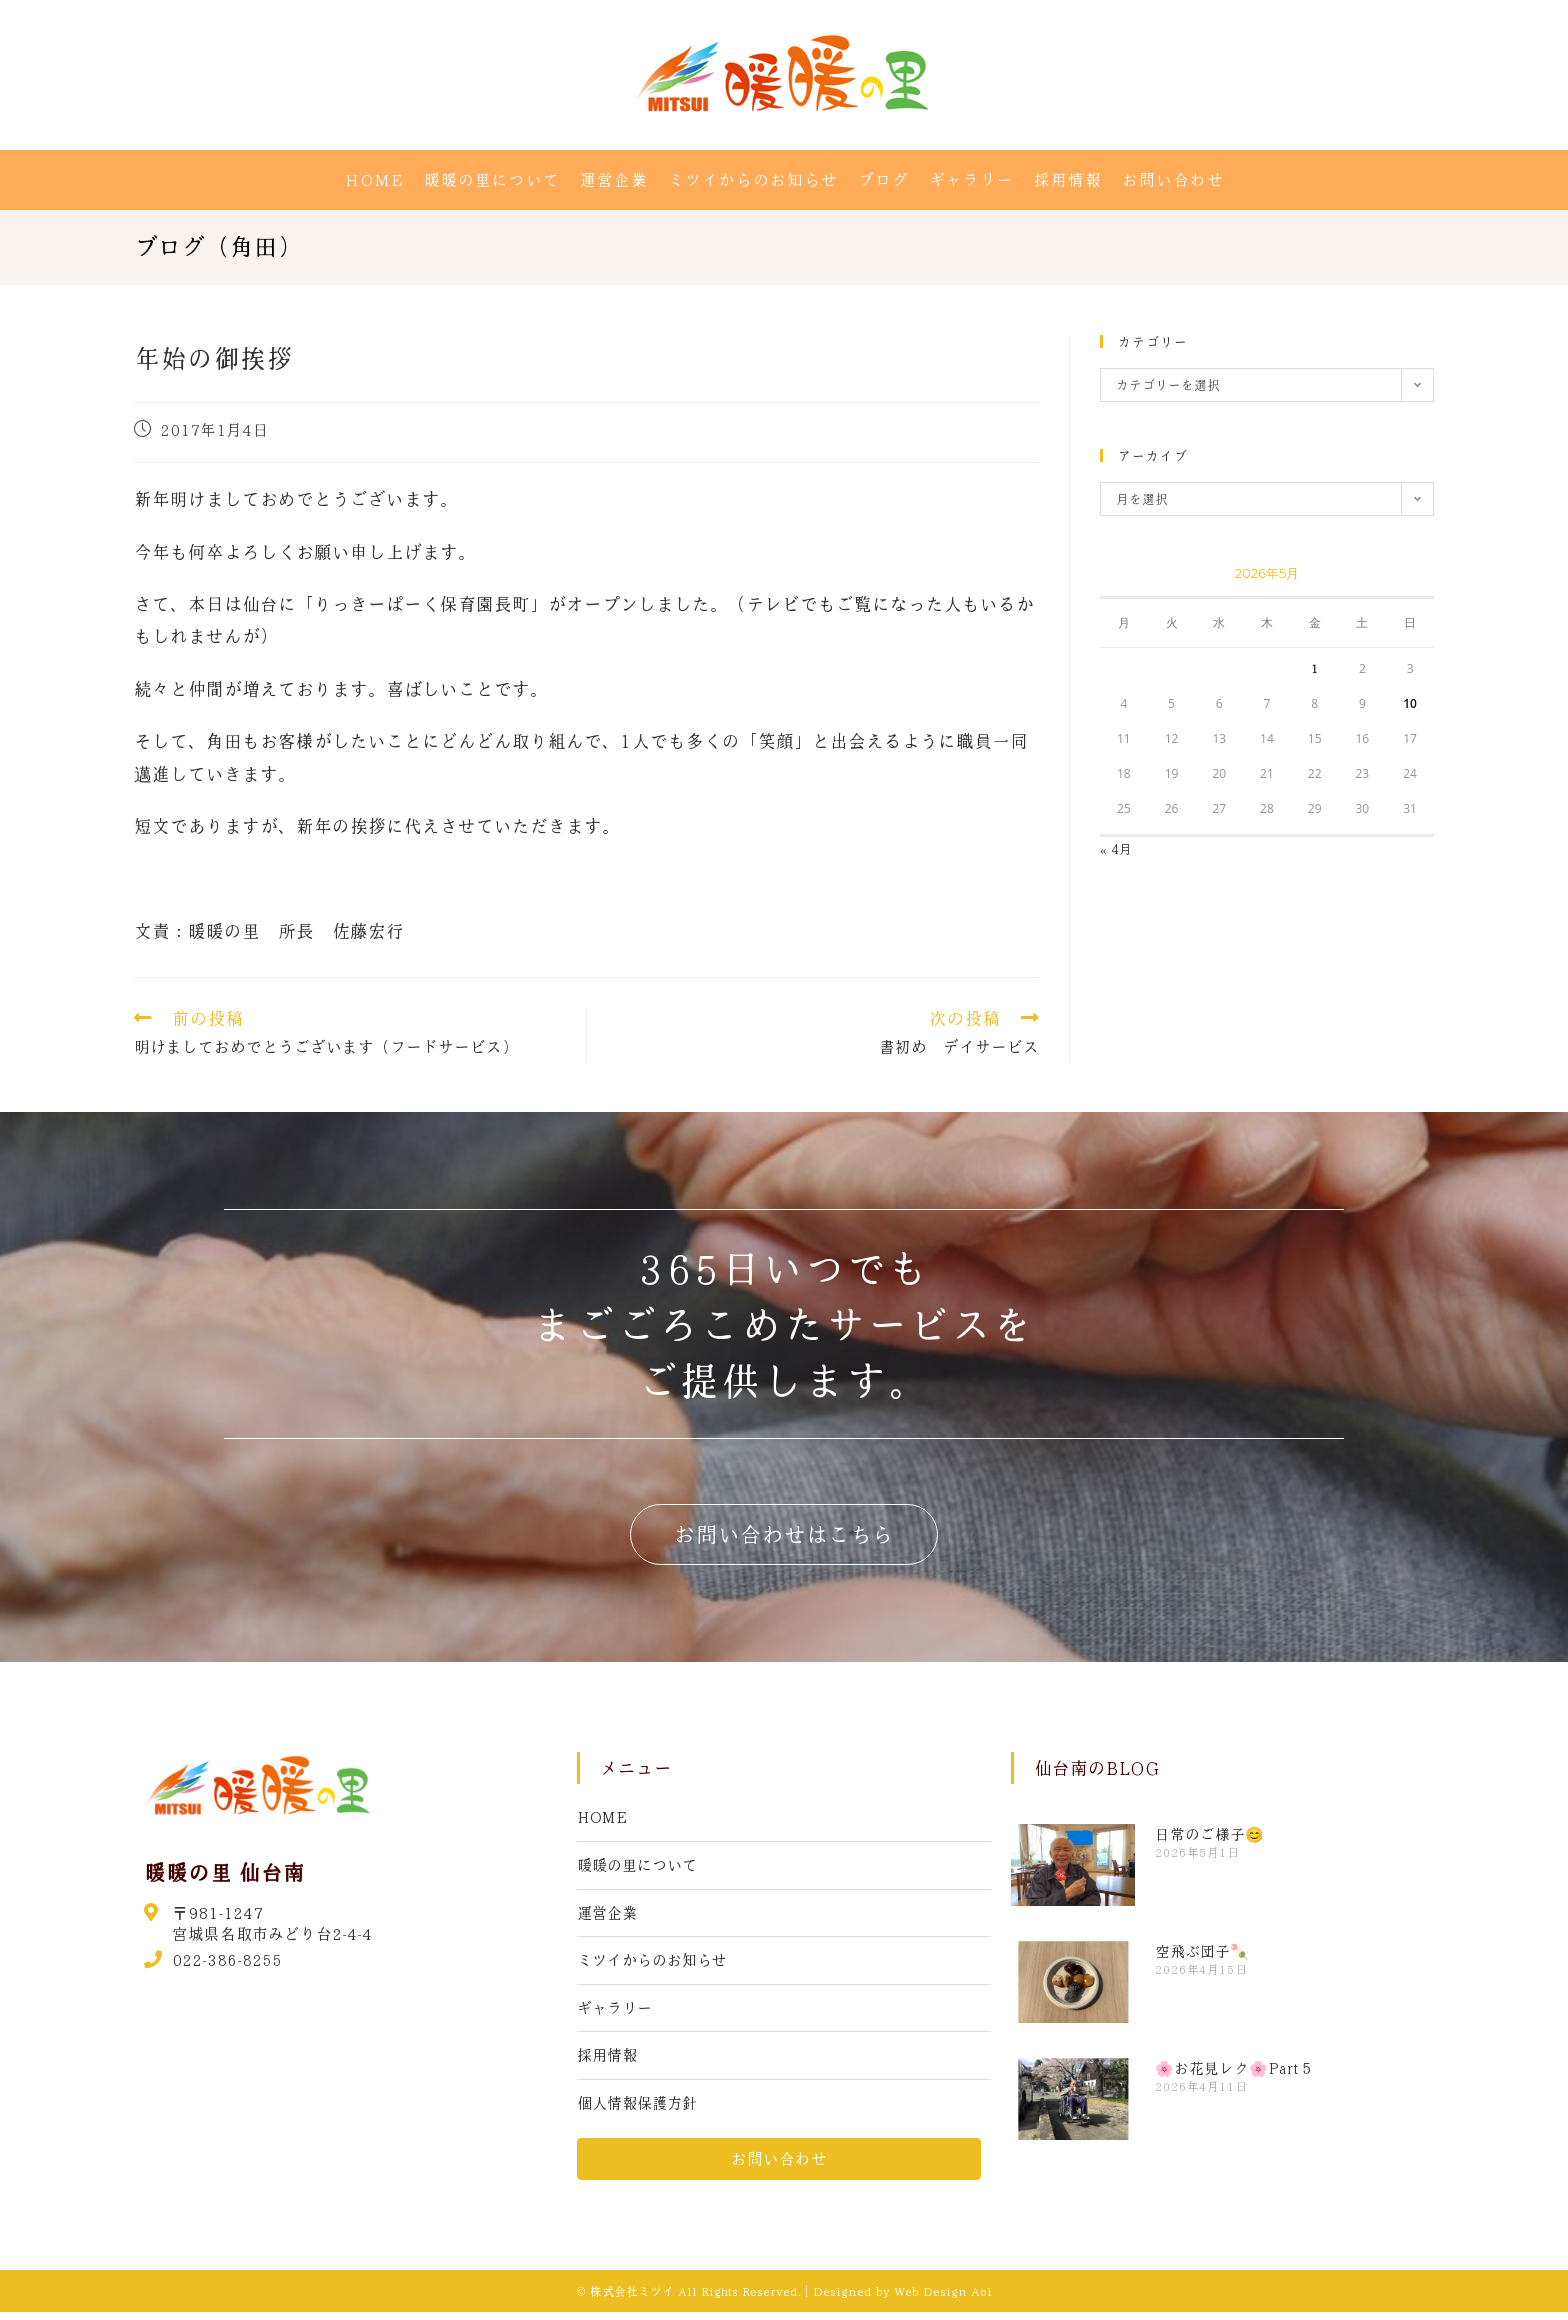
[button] (784, 1534)
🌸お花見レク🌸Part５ (1234, 2068)
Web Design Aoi (943, 2299)
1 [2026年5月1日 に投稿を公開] (1315, 668)
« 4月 (1116, 848)
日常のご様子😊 (1209, 1834)
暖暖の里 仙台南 (224, 1872)
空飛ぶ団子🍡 (1202, 1951)
